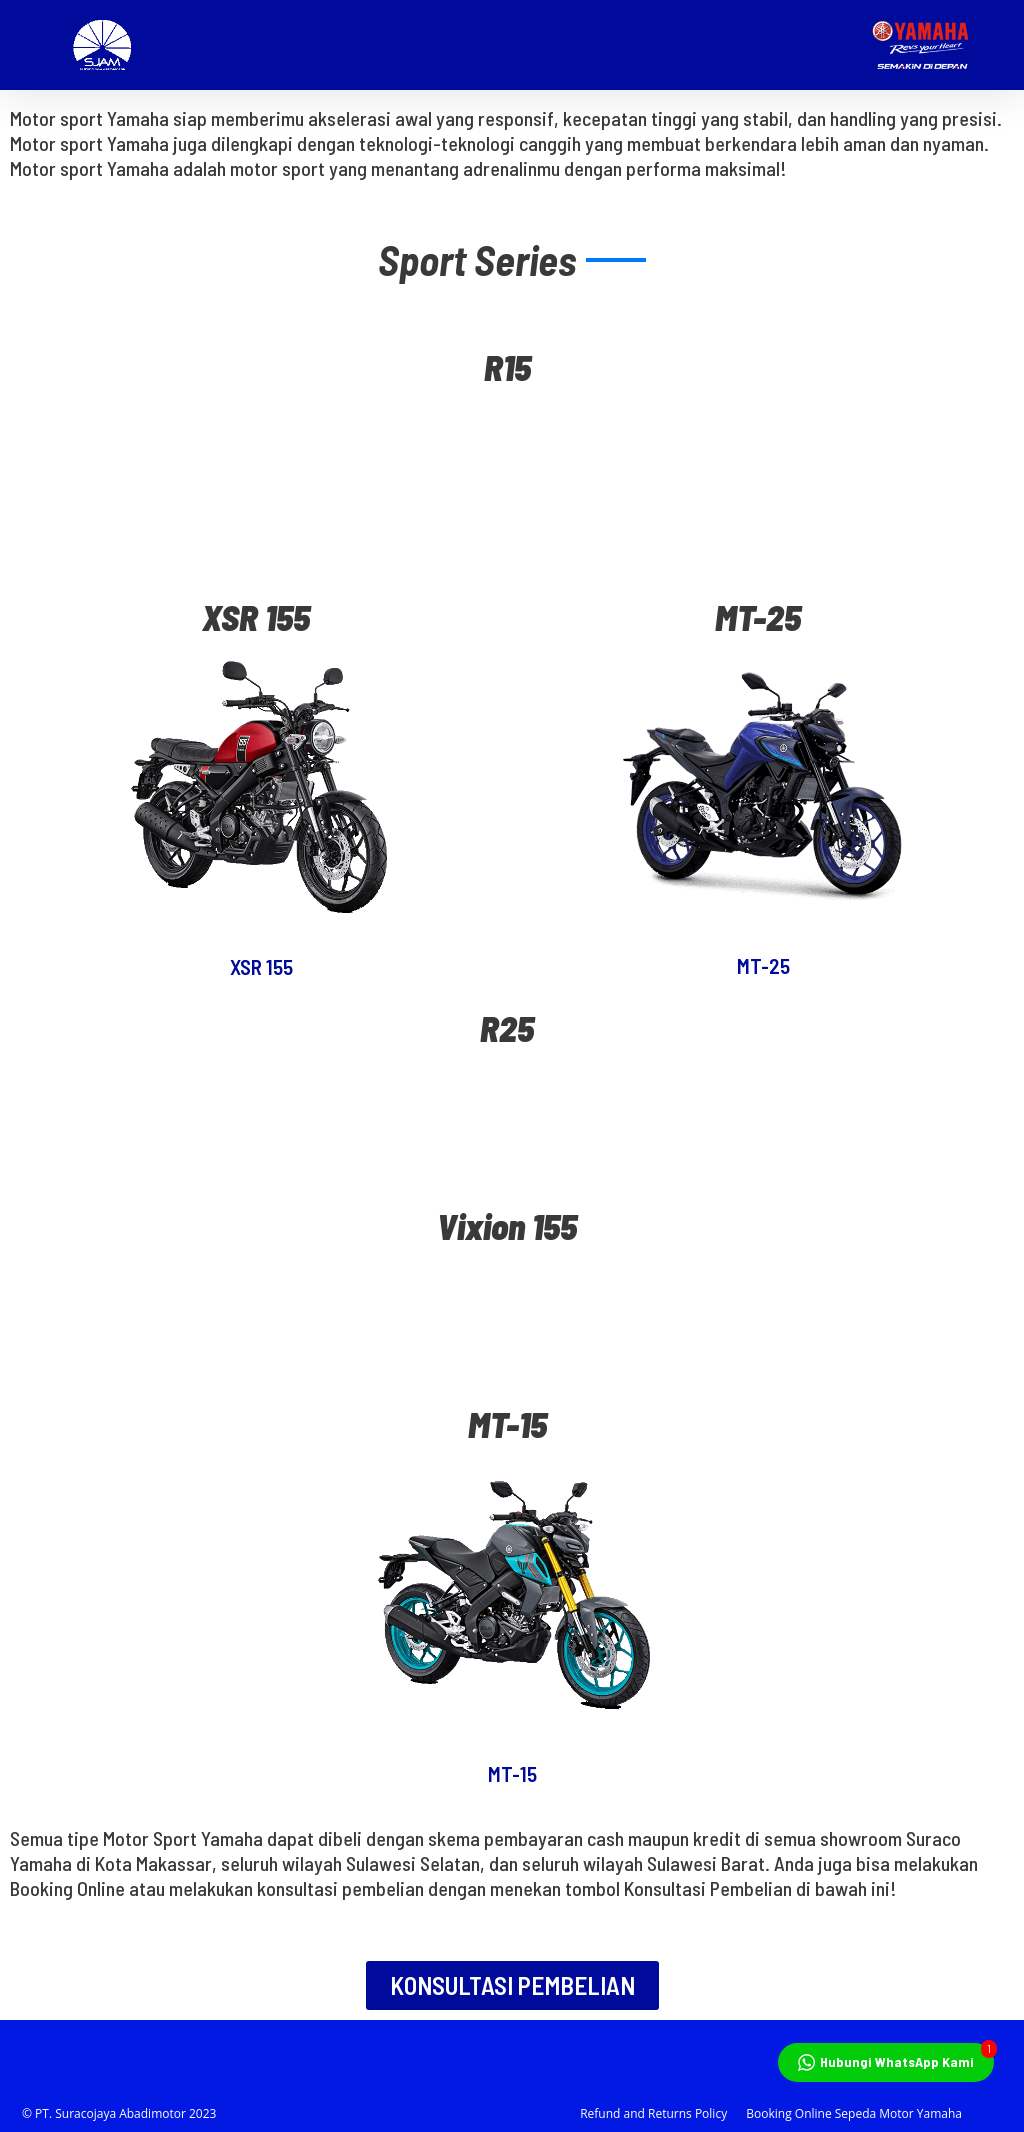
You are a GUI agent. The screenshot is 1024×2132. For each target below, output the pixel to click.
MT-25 (763, 965)
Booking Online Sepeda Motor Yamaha (854, 2113)
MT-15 (512, 1773)
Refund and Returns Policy (653, 2113)
